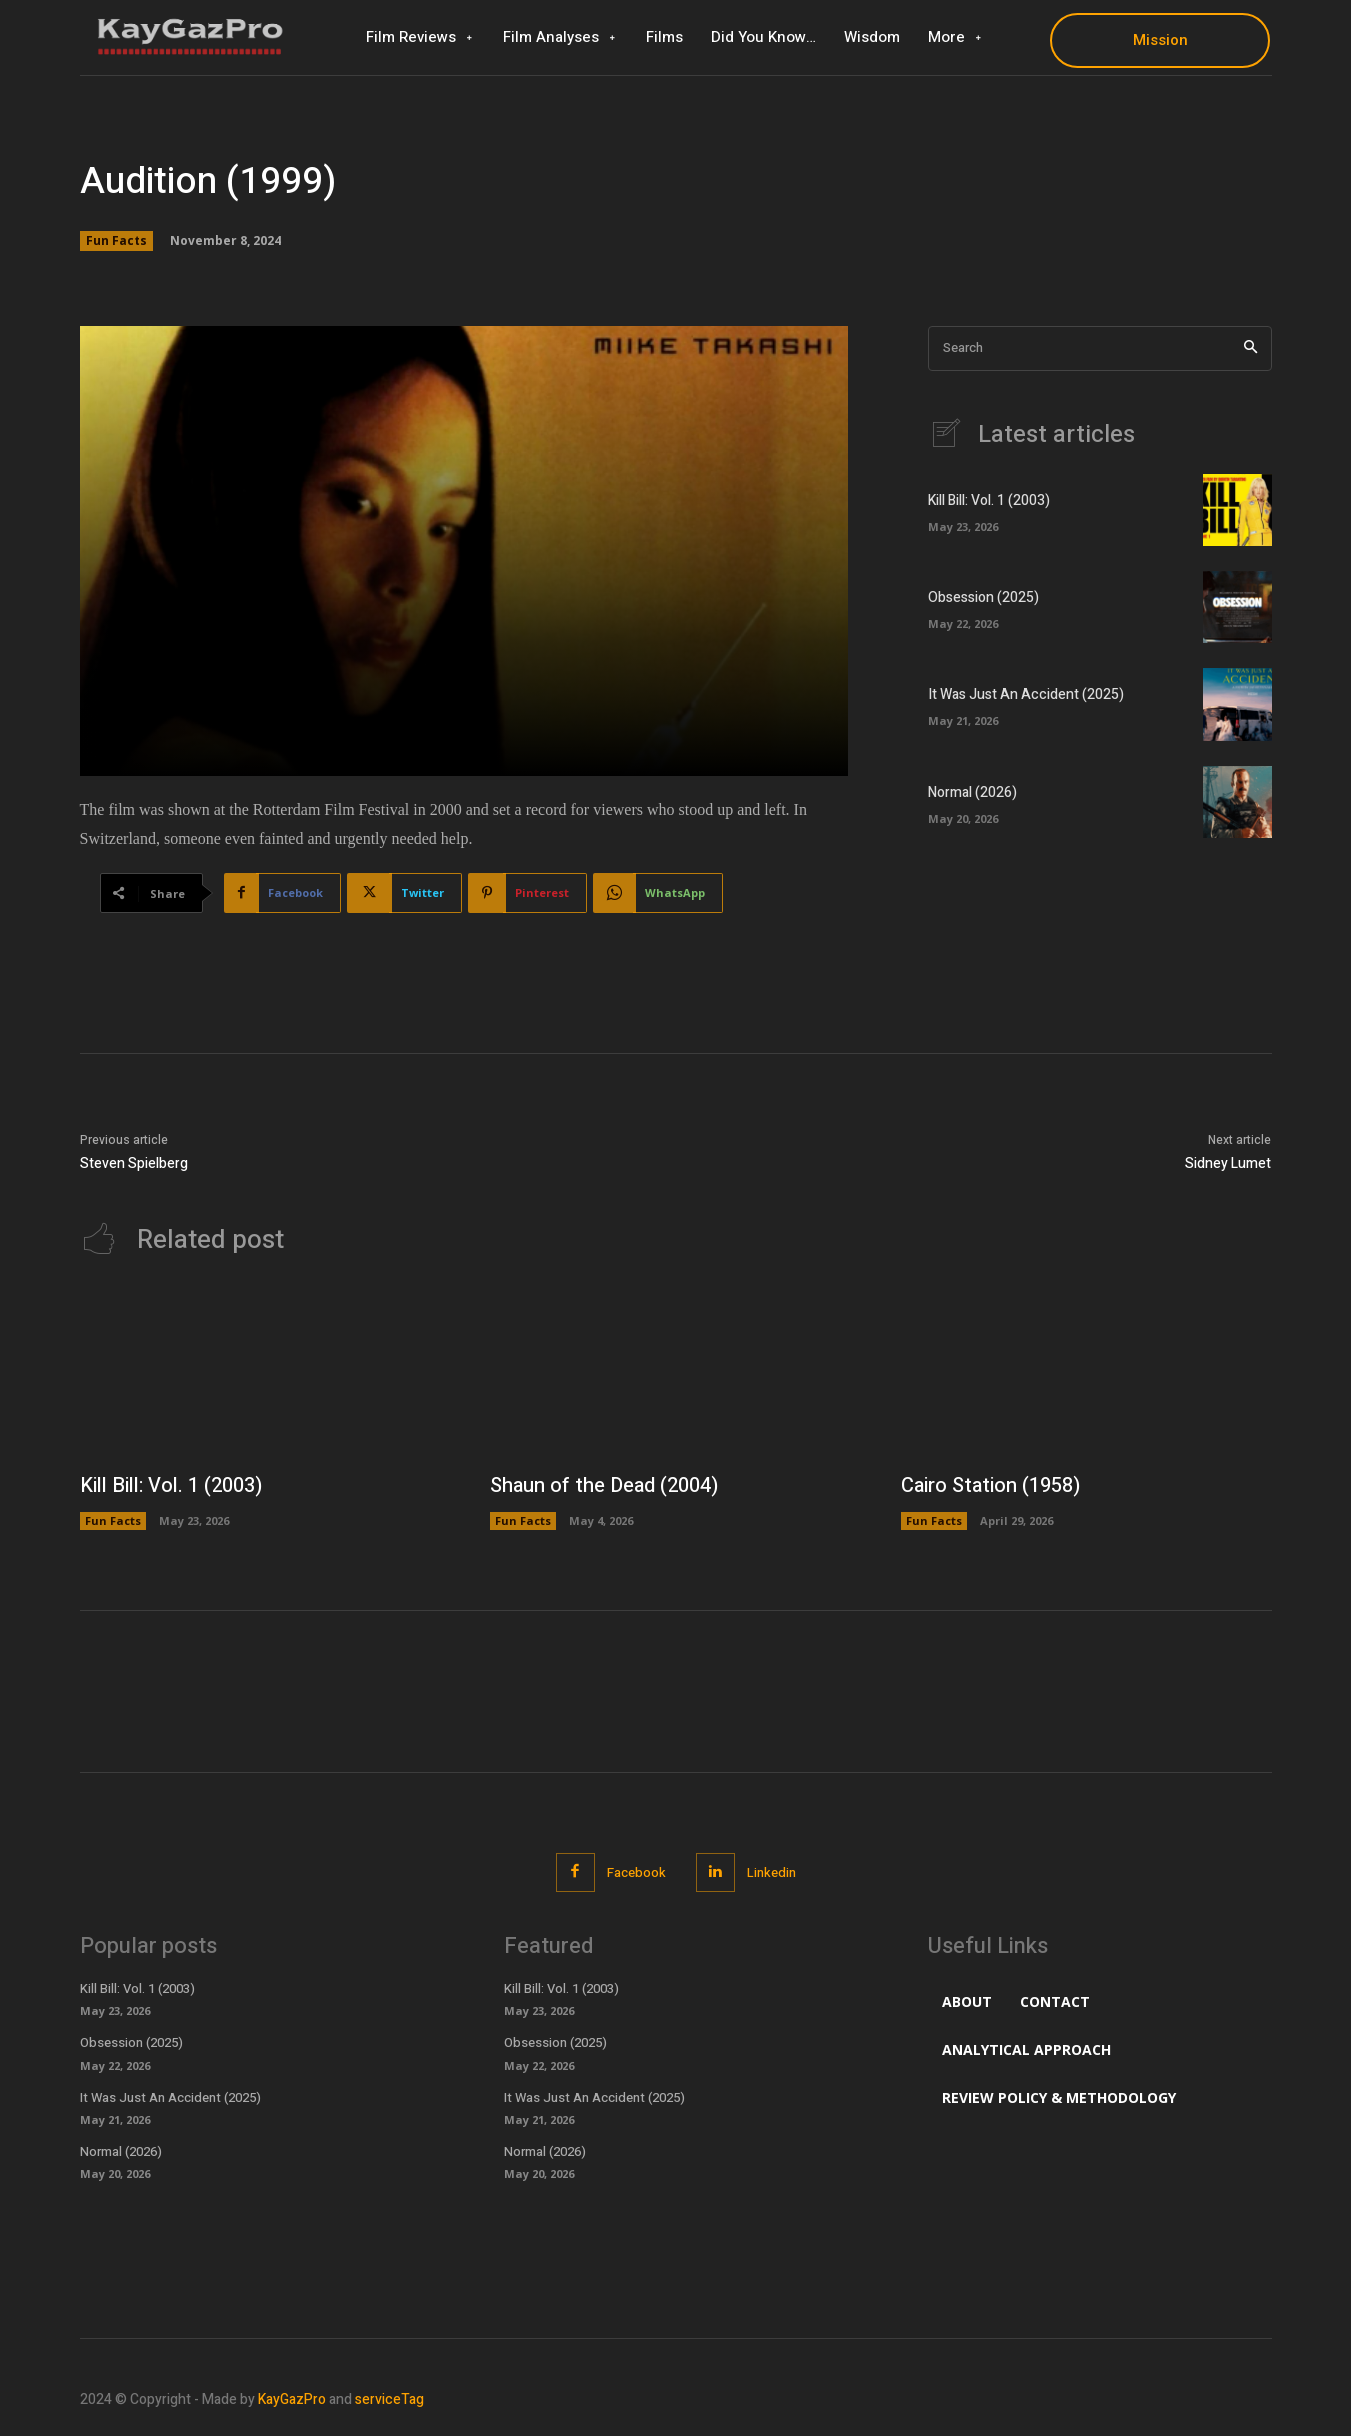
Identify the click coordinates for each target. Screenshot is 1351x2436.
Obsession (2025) (983, 597)
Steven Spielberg (134, 1163)
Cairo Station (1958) (990, 1485)
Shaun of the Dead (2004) (604, 1485)
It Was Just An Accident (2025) (1026, 694)
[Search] (1250, 348)
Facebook (636, 1872)
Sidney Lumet (1228, 1163)
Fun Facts (116, 241)
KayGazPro (292, 2399)
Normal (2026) (972, 792)
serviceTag (389, 2399)
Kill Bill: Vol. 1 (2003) (989, 500)
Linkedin (771, 1872)
